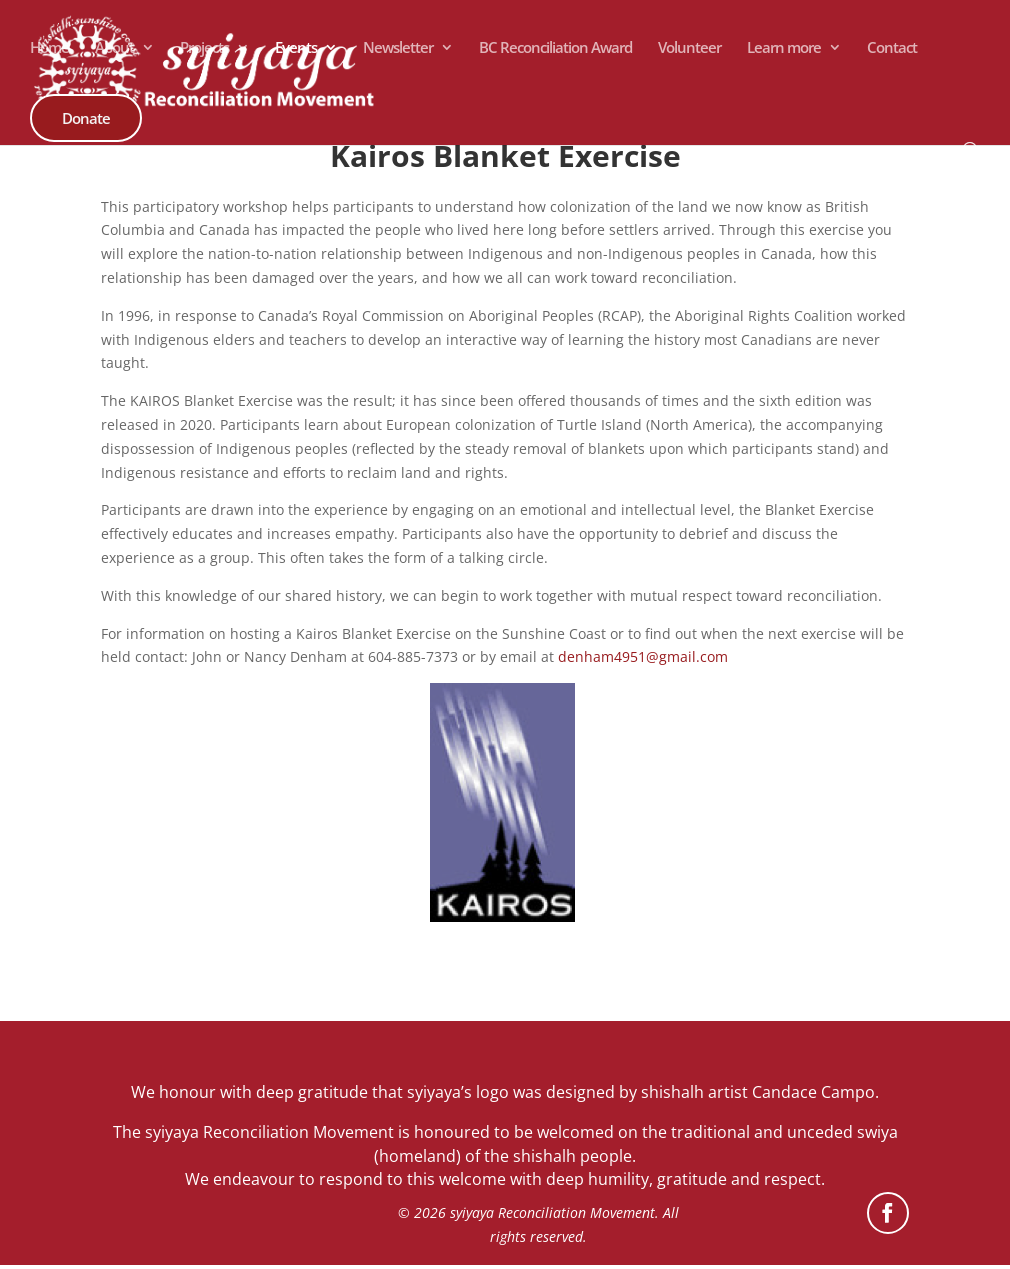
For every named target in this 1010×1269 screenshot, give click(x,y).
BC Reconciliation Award (555, 48)
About (114, 48)
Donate (86, 118)
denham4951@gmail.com (643, 656)
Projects (204, 48)
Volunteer (689, 48)
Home (49, 48)
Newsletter (398, 48)
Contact (892, 48)
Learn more (784, 48)
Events (296, 48)
